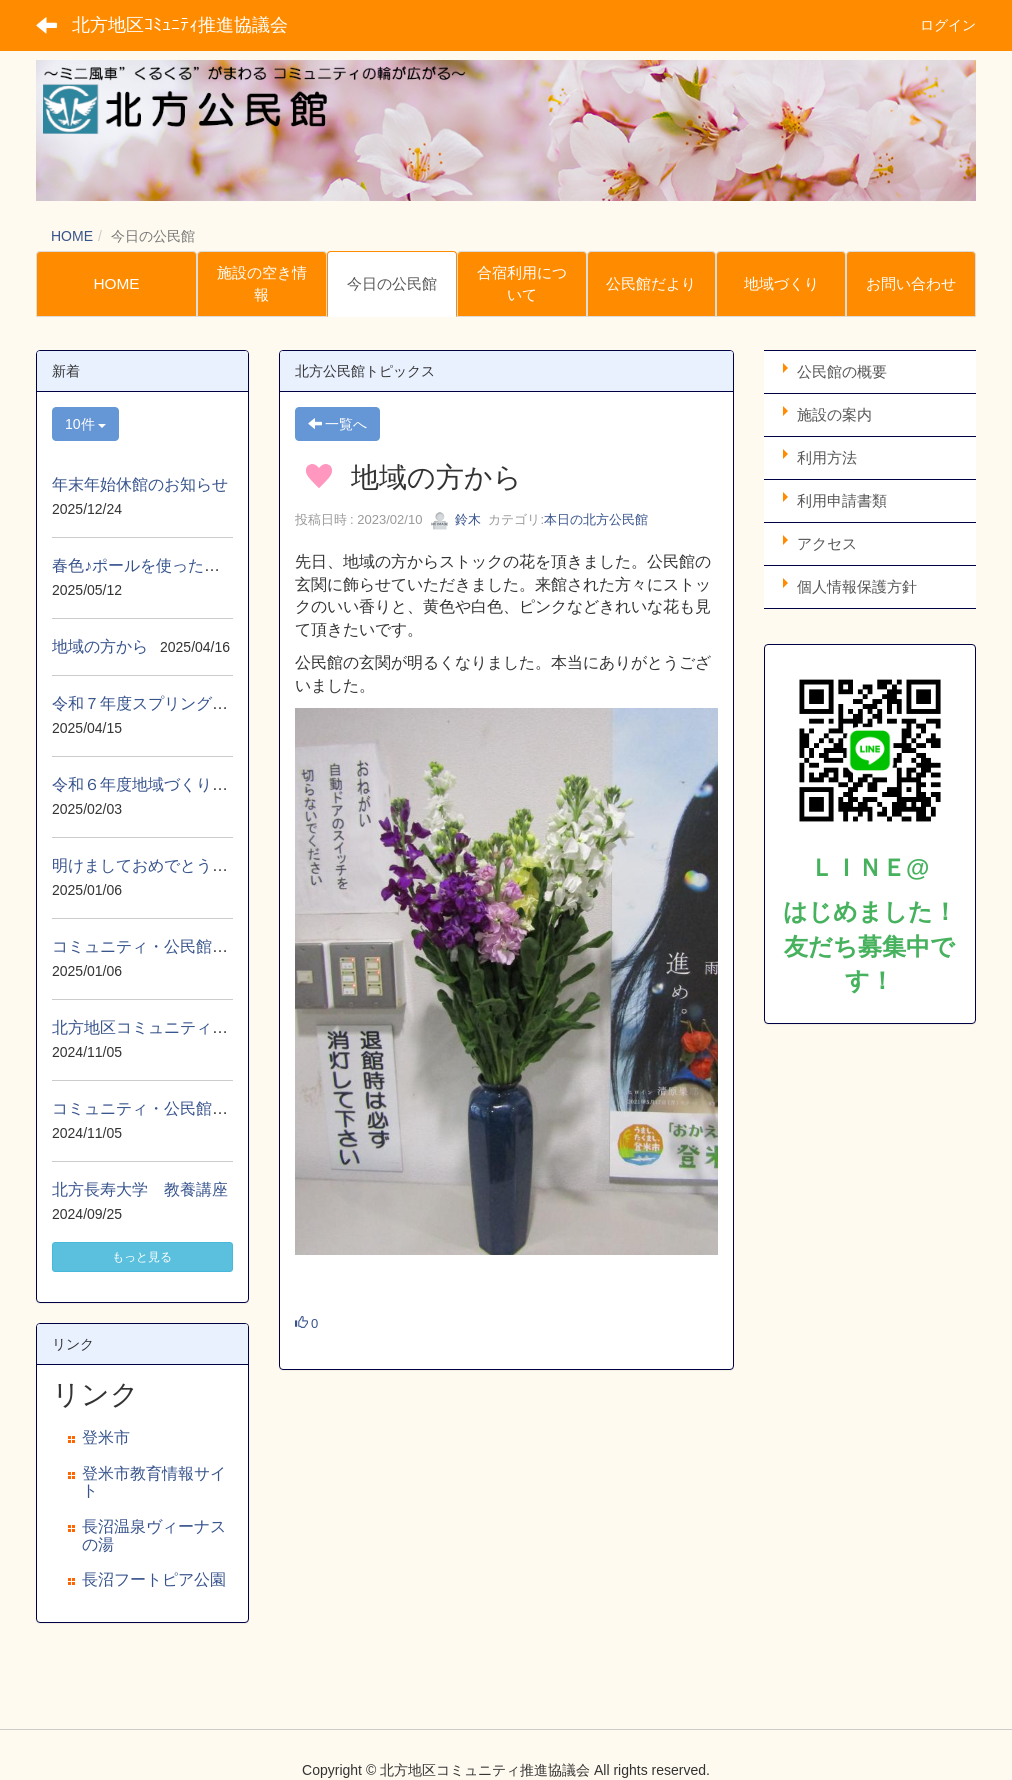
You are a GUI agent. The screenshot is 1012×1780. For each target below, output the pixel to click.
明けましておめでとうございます (172, 865)
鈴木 (456, 519)
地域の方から (100, 646)
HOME (72, 236)
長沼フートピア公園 (154, 1579)
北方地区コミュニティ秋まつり (164, 1027)
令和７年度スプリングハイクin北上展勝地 (202, 703)
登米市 (106, 1437)
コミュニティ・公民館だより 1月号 (184, 946)
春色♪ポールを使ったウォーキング (176, 565)
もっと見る (142, 1257)
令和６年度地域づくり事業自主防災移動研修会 (220, 784)
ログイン (948, 25)
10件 (85, 424)
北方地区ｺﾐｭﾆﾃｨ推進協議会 (180, 25)
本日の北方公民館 (596, 519)
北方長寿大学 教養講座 (140, 1189)
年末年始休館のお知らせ (140, 484)
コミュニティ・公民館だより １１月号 (196, 1108)
